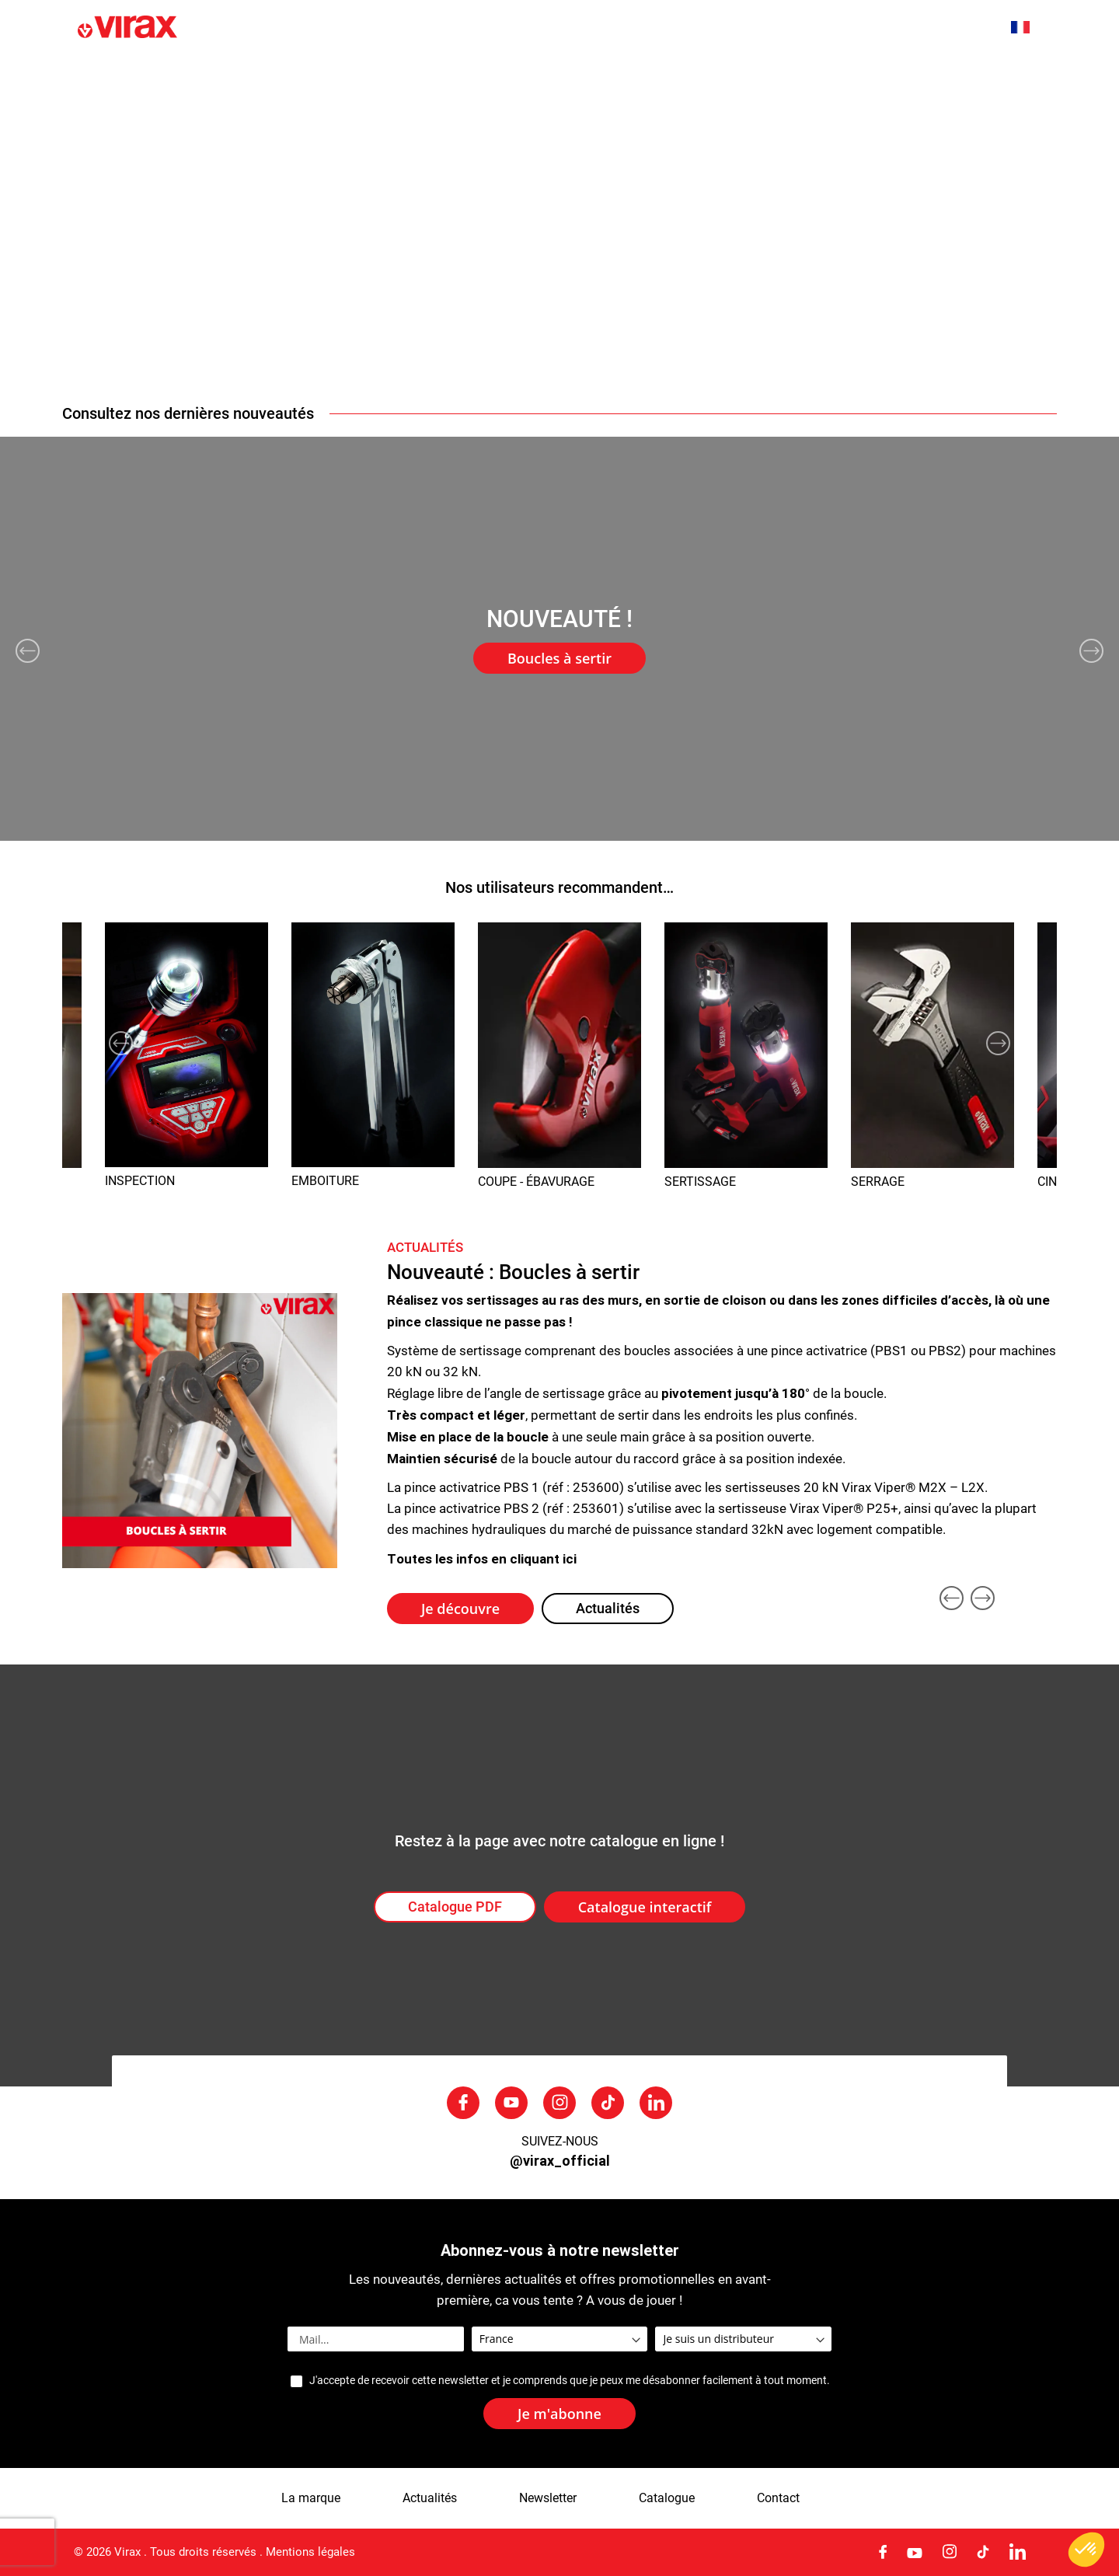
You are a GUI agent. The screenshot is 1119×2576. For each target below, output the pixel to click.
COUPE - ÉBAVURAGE (536, 1181)
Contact (778, 2498)
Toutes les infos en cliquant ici (482, 1558)
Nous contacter (999, 76)
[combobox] (965, 28)
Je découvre (460, 1608)
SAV (888, 76)
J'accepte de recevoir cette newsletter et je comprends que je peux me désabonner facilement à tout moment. (569, 2380)
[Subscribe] (559, 2413)
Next (1091, 651)
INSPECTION (140, 1180)
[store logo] (228, 28)
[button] (1028, 27)
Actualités (475, 76)
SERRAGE (878, 1181)
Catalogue (667, 2498)
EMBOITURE (325, 1180)
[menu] (559, 76)
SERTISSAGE (700, 1181)
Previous (28, 651)
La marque (360, 76)
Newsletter (548, 2498)
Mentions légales (310, 2552)
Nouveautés (240, 76)
